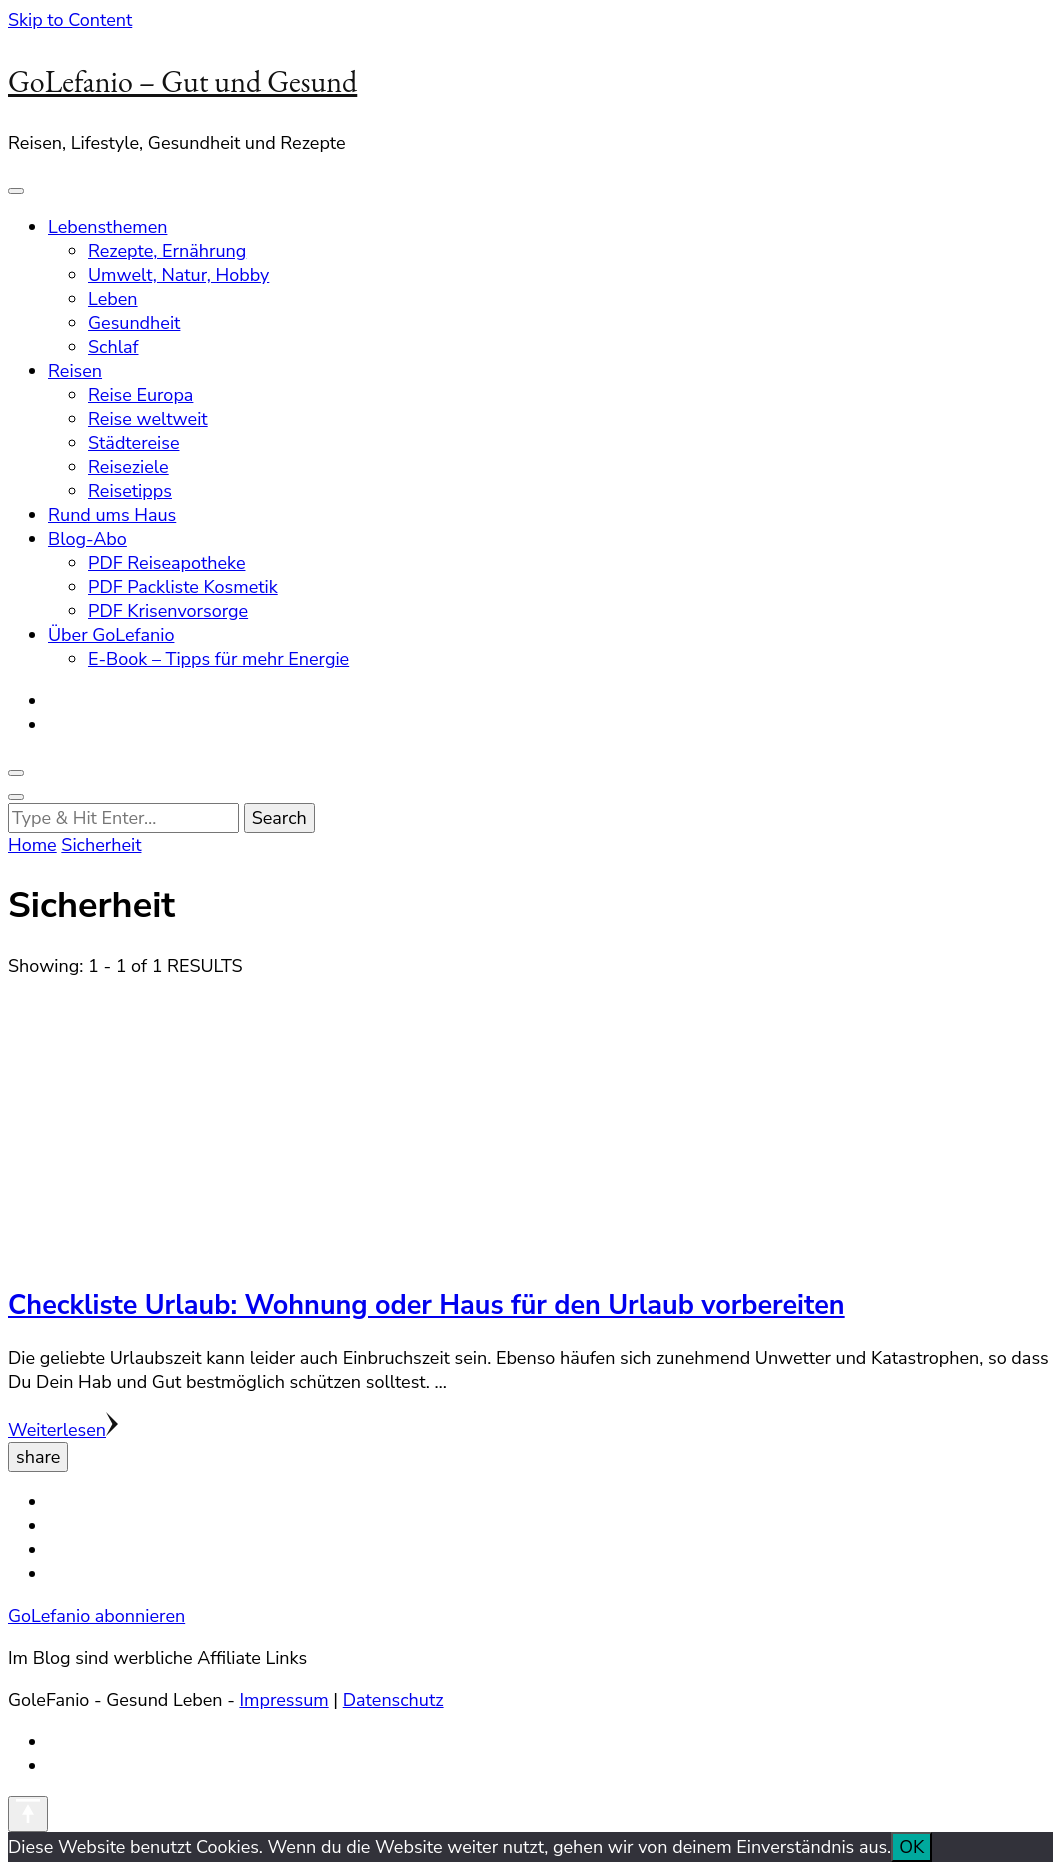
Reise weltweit (148, 419)
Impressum (283, 1700)
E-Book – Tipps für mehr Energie (218, 659)
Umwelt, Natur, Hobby (178, 275)
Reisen (75, 371)
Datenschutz (393, 1700)
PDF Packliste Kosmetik (183, 587)
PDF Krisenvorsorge (168, 611)
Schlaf (113, 347)
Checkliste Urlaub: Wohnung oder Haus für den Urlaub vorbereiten (426, 1305)
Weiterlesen (63, 1430)
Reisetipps (130, 491)
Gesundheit (134, 323)
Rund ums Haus (112, 515)
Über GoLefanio (111, 635)
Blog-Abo (87, 539)
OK (911, 1847)
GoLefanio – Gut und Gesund (182, 81)
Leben (113, 299)
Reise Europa (140, 395)
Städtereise (133, 443)
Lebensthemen (107, 227)
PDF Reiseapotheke (166, 563)
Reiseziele (128, 467)
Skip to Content (70, 20)
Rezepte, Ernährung (167, 251)
